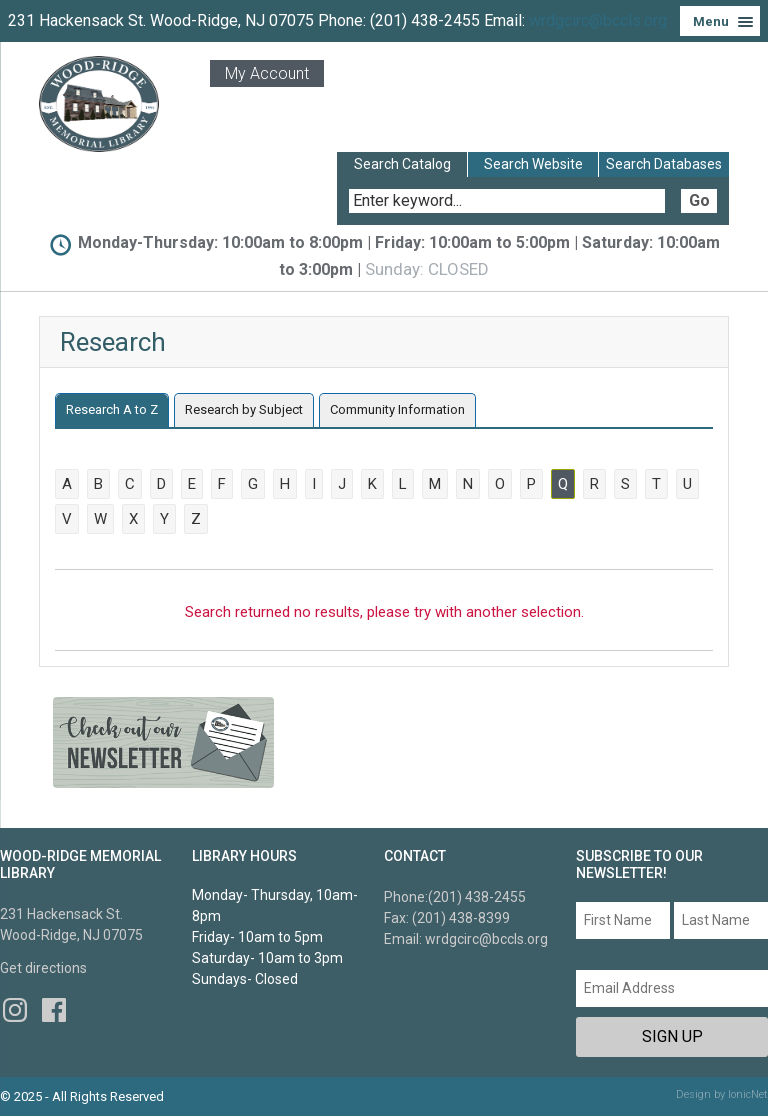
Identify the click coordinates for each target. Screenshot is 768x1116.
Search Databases (664, 164)
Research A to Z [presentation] (112, 409)
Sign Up (672, 1036)
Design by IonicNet (722, 1094)
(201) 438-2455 (477, 897)
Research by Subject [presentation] (244, 409)
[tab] (112, 410)
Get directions (43, 968)
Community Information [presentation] (397, 409)
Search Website (533, 164)
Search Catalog (402, 164)
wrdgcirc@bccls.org (598, 20)
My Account (267, 73)
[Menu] (720, 21)
